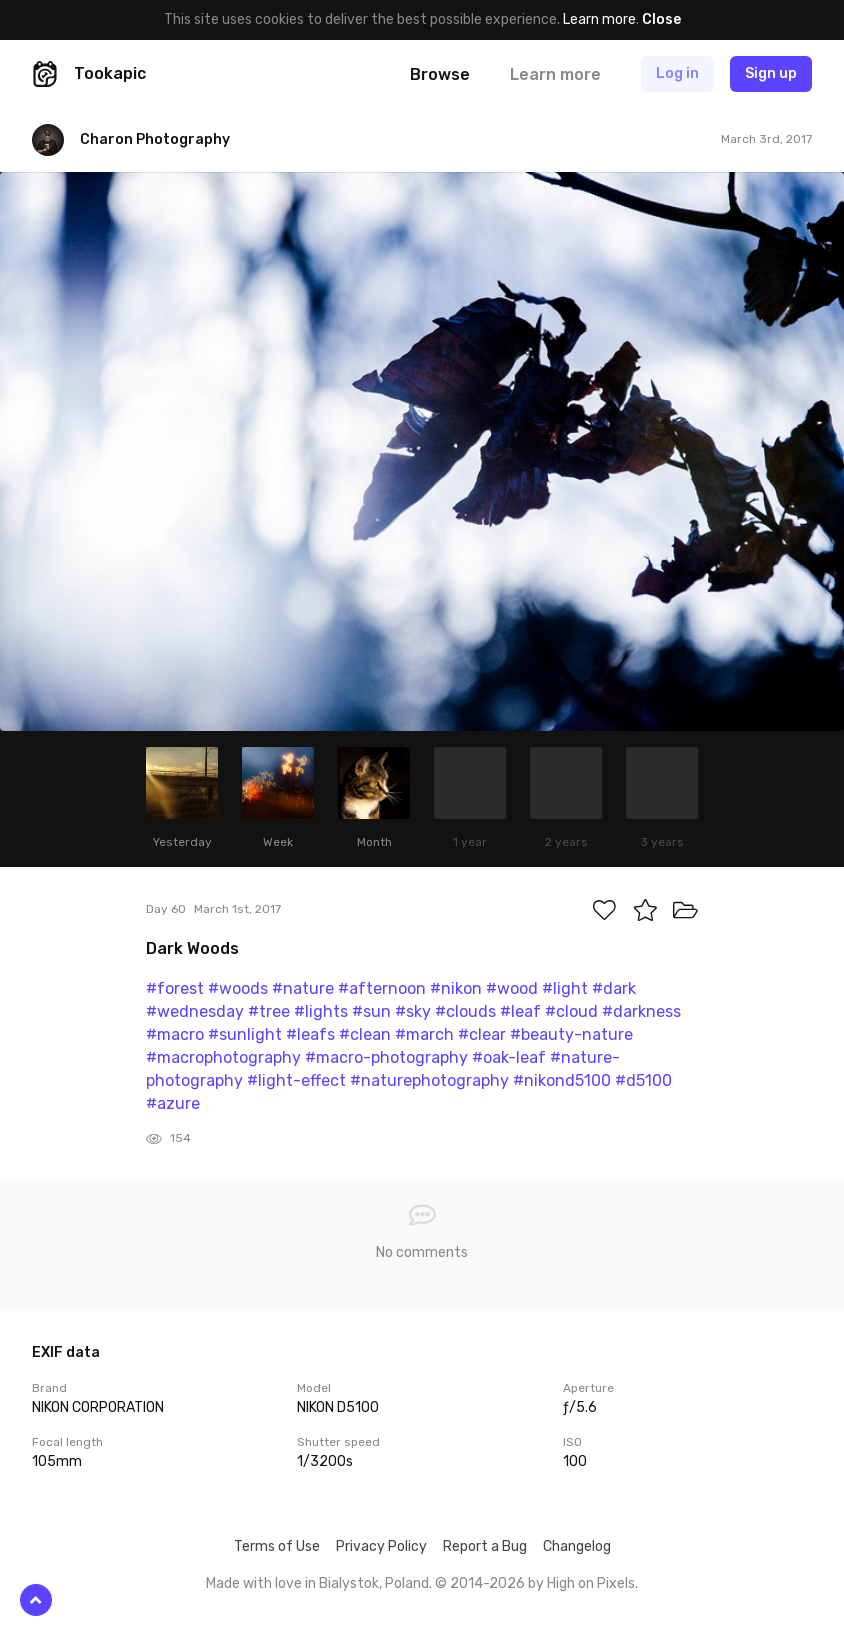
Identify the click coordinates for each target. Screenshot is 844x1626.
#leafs (310, 1034)
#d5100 (643, 1080)
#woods (238, 988)
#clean (365, 1034)
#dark (614, 988)
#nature (303, 988)
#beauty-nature (571, 1034)
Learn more (599, 19)
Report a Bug (485, 1546)
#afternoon (382, 988)
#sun (371, 1011)
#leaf (520, 1011)
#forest (175, 988)
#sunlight (245, 1034)
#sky (413, 1011)
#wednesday (195, 1011)
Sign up (771, 73)
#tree (269, 1011)
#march (424, 1034)
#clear (482, 1034)
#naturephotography (429, 1080)
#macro (175, 1034)
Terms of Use (277, 1546)
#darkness (641, 1011)
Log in (677, 73)
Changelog (577, 1546)
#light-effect (296, 1080)
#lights (321, 1011)
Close (661, 19)
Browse (440, 74)
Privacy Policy (381, 1546)
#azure (173, 1103)
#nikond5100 (562, 1080)
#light (565, 988)
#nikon (456, 988)
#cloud (571, 1011)
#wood (512, 988)
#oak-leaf (509, 1057)
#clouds (465, 1011)
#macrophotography (223, 1057)
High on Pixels (591, 1583)
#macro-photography (386, 1057)
